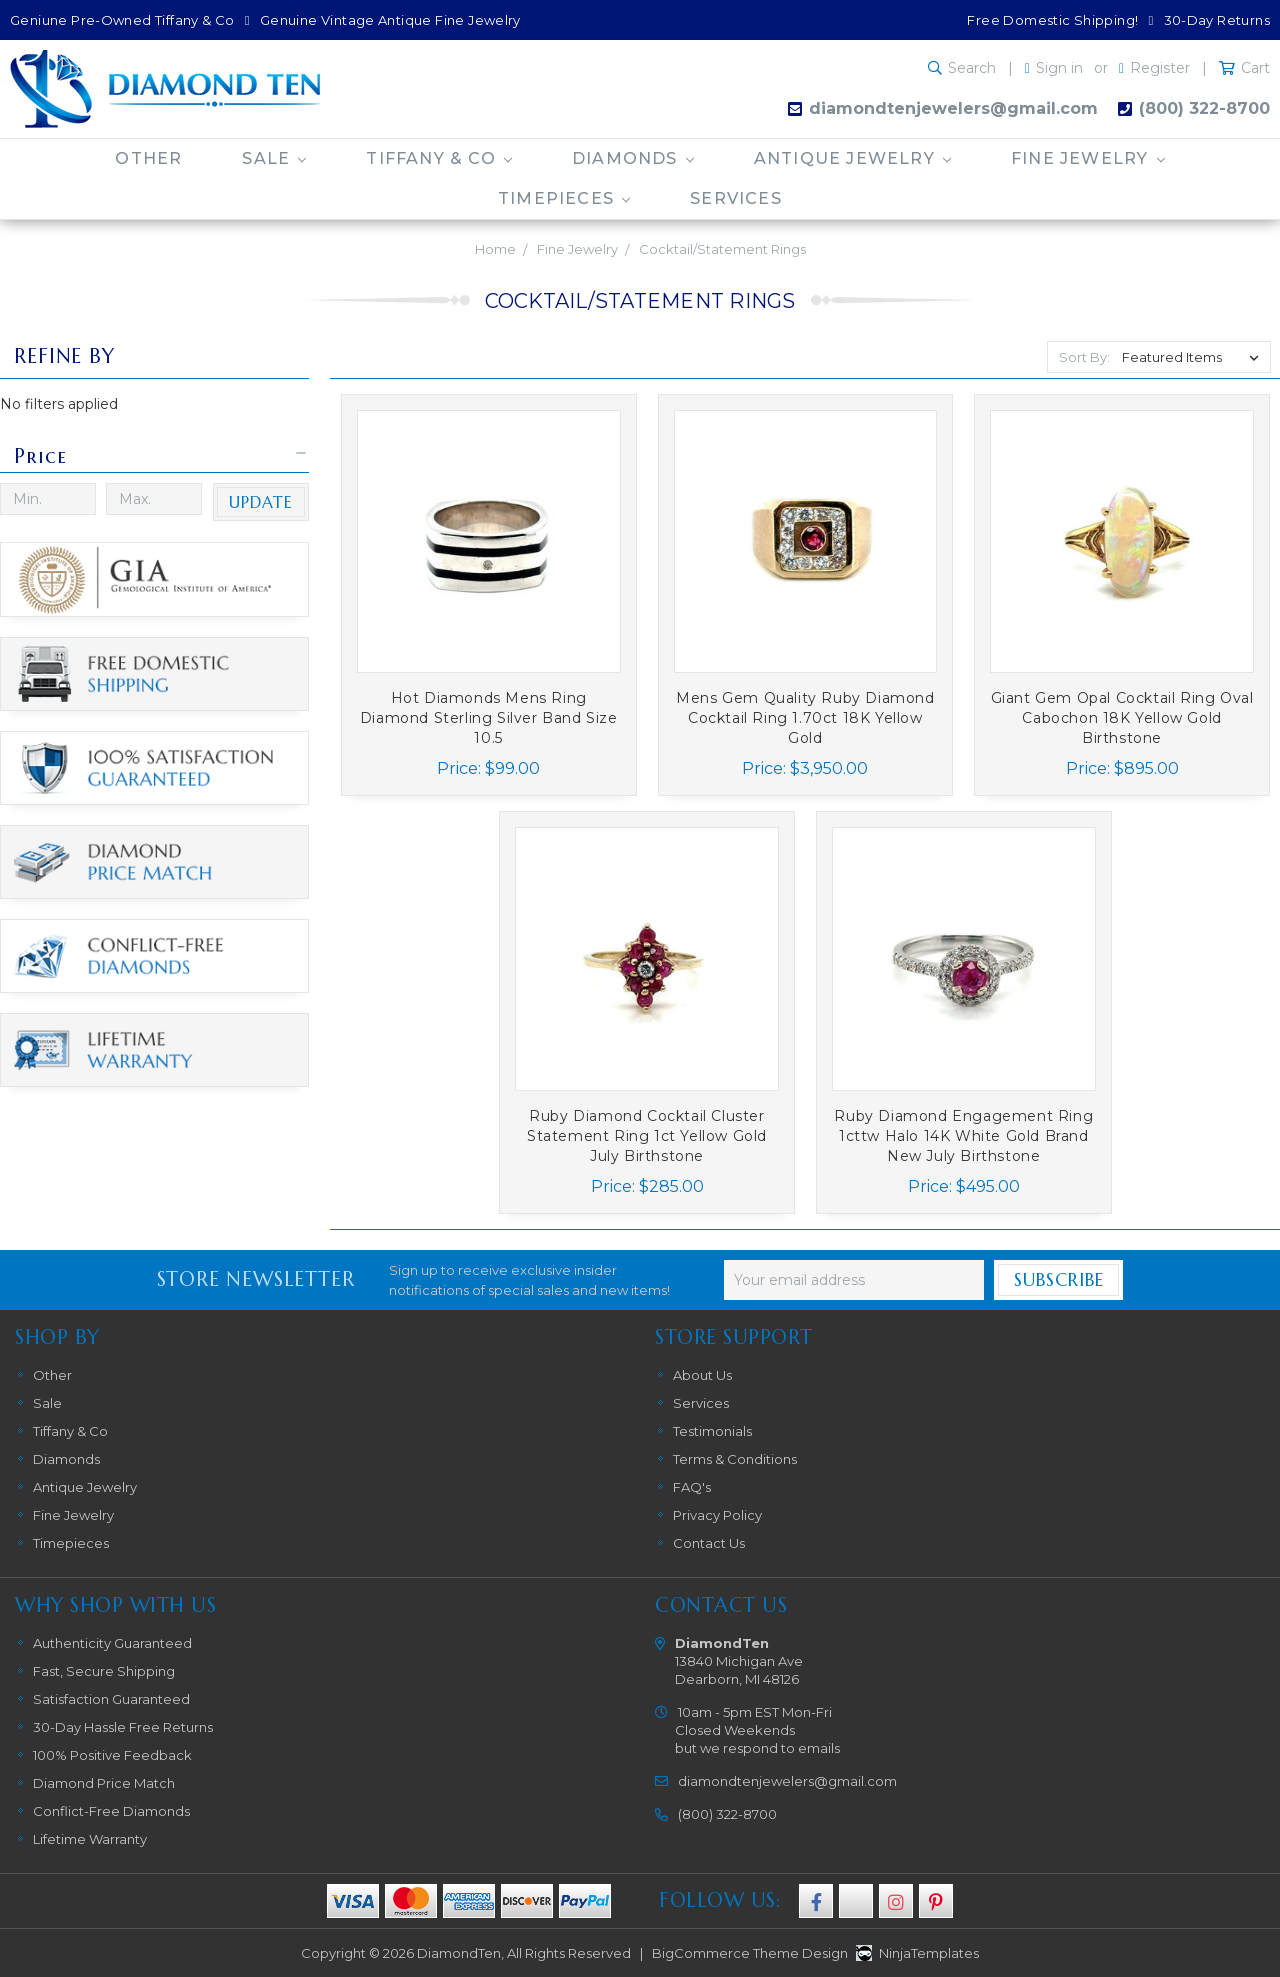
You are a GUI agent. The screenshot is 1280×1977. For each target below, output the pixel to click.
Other (148, 158)
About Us (702, 1375)
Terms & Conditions (735, 1459)
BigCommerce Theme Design (750, 1953)
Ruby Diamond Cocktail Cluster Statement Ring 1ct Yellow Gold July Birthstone (647, 1136)
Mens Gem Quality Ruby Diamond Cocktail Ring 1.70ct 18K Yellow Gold (805, 718)
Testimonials (712, 1431)
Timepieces (564, 198)
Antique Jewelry (852, 158)
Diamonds (633, 158)
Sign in (1059, 68)
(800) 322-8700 (1204, 108)
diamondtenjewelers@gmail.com (953, 108)
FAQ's (692, 1487)
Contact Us (709, 1543)
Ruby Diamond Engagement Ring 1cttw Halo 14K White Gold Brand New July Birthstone (963, 1136)
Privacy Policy (717, 1515)
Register (1160, 68)
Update (261, 502)
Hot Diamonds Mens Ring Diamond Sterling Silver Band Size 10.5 (489, 718)
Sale (274, 158)
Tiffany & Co (439, 158)
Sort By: (1084, 357)
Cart (1255, 68)
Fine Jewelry (1088, 158)
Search (972, 68)
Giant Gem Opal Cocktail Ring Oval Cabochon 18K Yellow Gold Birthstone (1122, 718)
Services (736, 198)
